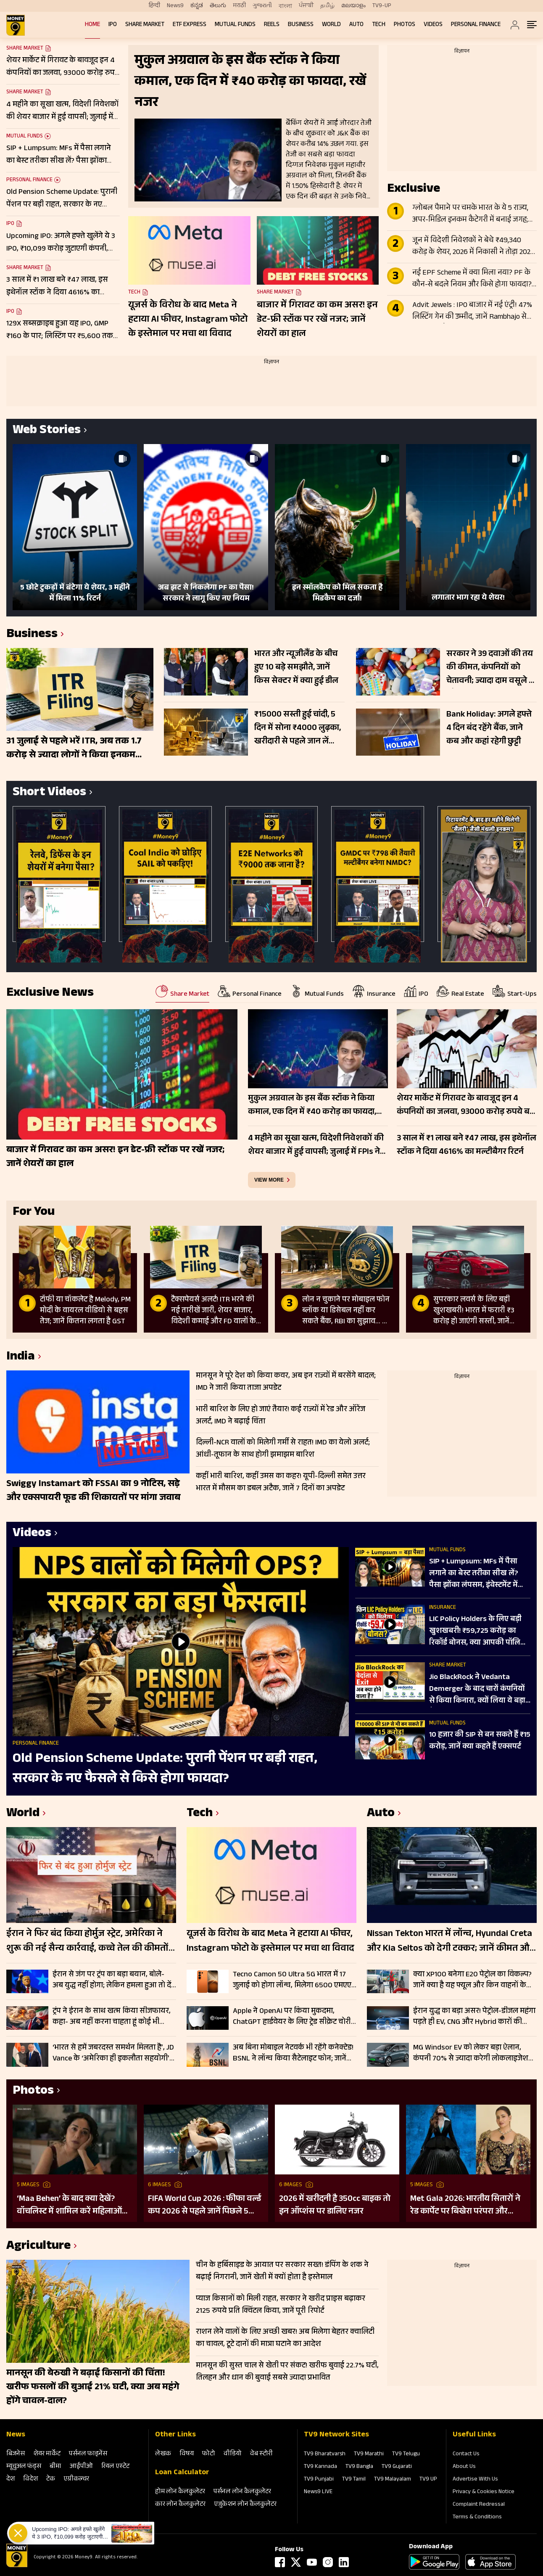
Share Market (144, 25)
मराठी (239, 6)
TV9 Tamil (354, 2480)
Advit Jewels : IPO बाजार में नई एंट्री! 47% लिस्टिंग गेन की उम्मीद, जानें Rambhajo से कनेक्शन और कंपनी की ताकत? (472, 311)
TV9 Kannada (320, 2467)
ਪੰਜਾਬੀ (306, 6)
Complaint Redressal (479, 2505)
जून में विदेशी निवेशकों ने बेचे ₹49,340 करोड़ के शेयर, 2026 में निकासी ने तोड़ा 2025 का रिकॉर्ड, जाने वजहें (473, 247)
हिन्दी (154, 6)
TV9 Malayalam (392, 2480)
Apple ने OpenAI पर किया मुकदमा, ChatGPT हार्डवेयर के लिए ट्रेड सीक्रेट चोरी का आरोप (292, 2016)
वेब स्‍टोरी (261, 2454)
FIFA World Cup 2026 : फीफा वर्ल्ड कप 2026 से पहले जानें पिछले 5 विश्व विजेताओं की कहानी (204, 2205)
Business (301, 25)
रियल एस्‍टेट (115, 2467)
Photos (404, 25)
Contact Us (466, 2454)
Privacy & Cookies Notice (483, 2492)
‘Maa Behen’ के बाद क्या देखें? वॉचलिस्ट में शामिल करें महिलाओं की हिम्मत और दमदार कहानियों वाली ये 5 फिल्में (69, 2205)
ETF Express (189, 25)
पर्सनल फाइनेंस (88, 2454)
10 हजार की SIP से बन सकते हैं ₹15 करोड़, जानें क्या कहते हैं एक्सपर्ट (479, 1741)
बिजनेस (15, 2454)
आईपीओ (81, 2467)
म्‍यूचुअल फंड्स (23, 2467)
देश (10, 2479)
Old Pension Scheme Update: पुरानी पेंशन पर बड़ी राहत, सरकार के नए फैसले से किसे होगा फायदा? (165, 1769)
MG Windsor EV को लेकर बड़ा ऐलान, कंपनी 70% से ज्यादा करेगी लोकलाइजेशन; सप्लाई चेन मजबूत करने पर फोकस (474, 2053)
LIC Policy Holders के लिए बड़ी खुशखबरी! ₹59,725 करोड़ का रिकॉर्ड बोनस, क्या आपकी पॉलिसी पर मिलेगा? (478, 1631)
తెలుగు (218, 6)
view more (269, 1180)
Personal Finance (476, 25)
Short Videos (49, 793)
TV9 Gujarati (397, 2467)
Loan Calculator (182, 2473)
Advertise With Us (475, 2480)
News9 (175, 6)
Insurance (442, 1608)
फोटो (208, 2454)
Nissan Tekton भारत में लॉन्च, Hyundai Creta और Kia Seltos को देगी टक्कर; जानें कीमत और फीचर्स (450, 1942)
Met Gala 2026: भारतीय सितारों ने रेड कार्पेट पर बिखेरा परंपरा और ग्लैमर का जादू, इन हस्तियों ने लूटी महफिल (465, 2205)
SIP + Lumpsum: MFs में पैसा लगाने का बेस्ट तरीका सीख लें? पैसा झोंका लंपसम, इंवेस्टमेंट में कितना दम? (473, 1574)
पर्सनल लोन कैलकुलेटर (242, 2492)
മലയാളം (353, 6)
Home (92, 25)
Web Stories (47, 431)
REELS (271, 25)
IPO (112, 25)
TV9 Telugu (406, 2454)
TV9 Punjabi (319, 2480)
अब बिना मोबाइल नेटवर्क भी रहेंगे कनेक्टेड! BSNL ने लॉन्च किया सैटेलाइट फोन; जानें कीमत (293, 2053)
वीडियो (233, 2454)
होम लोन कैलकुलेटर (180, 2492)
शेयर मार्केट (47, 2454)
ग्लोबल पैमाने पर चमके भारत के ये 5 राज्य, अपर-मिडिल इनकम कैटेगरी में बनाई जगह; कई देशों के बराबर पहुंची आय (470, 214)
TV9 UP (428, 2480)
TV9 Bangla (359, 2467)
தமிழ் (327, 6)
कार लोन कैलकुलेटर (180, 2504)
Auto (356, 25)
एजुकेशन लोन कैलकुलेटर (245, 2504)
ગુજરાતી (262, 6)
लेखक (163, 2454)
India (20, 1357)
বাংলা (285, 6)
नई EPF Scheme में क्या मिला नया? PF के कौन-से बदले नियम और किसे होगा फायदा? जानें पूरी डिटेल (472, 279)
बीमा (55, 2467)
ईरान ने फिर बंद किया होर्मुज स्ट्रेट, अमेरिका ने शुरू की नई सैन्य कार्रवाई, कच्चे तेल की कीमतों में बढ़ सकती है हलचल (87, 1942)
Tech (378, 25)
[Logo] (16, 2566)
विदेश (30, 2479)
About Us (464, 2467)
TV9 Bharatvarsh (324, 2454)
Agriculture (38, 2247)
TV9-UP (381, 6)
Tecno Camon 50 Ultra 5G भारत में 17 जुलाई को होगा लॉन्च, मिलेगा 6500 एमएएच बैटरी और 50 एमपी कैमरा (294, 1980)
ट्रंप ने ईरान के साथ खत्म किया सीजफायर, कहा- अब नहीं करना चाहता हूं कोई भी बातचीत (112, 2016)
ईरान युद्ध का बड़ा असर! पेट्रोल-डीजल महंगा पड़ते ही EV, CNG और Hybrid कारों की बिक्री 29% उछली (474, 2016)
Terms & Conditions (477, 2518)
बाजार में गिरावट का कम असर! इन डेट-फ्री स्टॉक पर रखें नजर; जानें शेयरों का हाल (317, 320)
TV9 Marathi (369, 2454)
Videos (433, 25)
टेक (50, 2479)
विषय (186, 2454)
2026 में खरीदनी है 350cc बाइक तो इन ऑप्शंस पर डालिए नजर (334, 2205)
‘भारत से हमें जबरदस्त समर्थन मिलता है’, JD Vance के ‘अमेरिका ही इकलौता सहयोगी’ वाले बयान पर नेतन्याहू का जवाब (113, 2053)
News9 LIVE (318, 2492)
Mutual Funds (235, 25)
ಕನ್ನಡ (196, 6)
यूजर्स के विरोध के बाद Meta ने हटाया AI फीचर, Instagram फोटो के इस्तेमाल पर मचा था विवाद (188, 320)
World (331, 25)
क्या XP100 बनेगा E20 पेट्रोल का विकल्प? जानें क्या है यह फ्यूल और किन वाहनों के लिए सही (472, 1980)
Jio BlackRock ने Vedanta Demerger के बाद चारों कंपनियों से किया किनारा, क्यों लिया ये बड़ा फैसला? (477, 1689)
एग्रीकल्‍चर (76, 2479)
